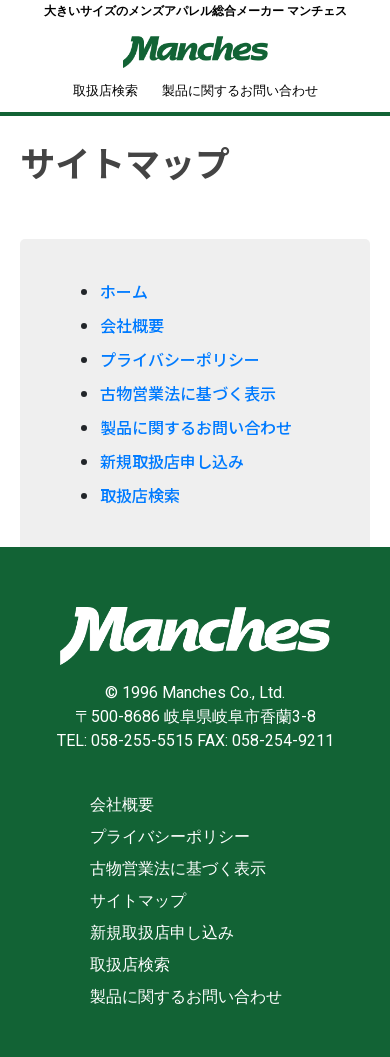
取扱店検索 (105, 90)
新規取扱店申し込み (172, 461)
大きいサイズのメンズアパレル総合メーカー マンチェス (195, 11)
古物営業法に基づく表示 (188, 393)
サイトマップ (138, 900)
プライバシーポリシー (180, 359)
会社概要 (132, 325)
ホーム (124, 291)
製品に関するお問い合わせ (240, 90)
